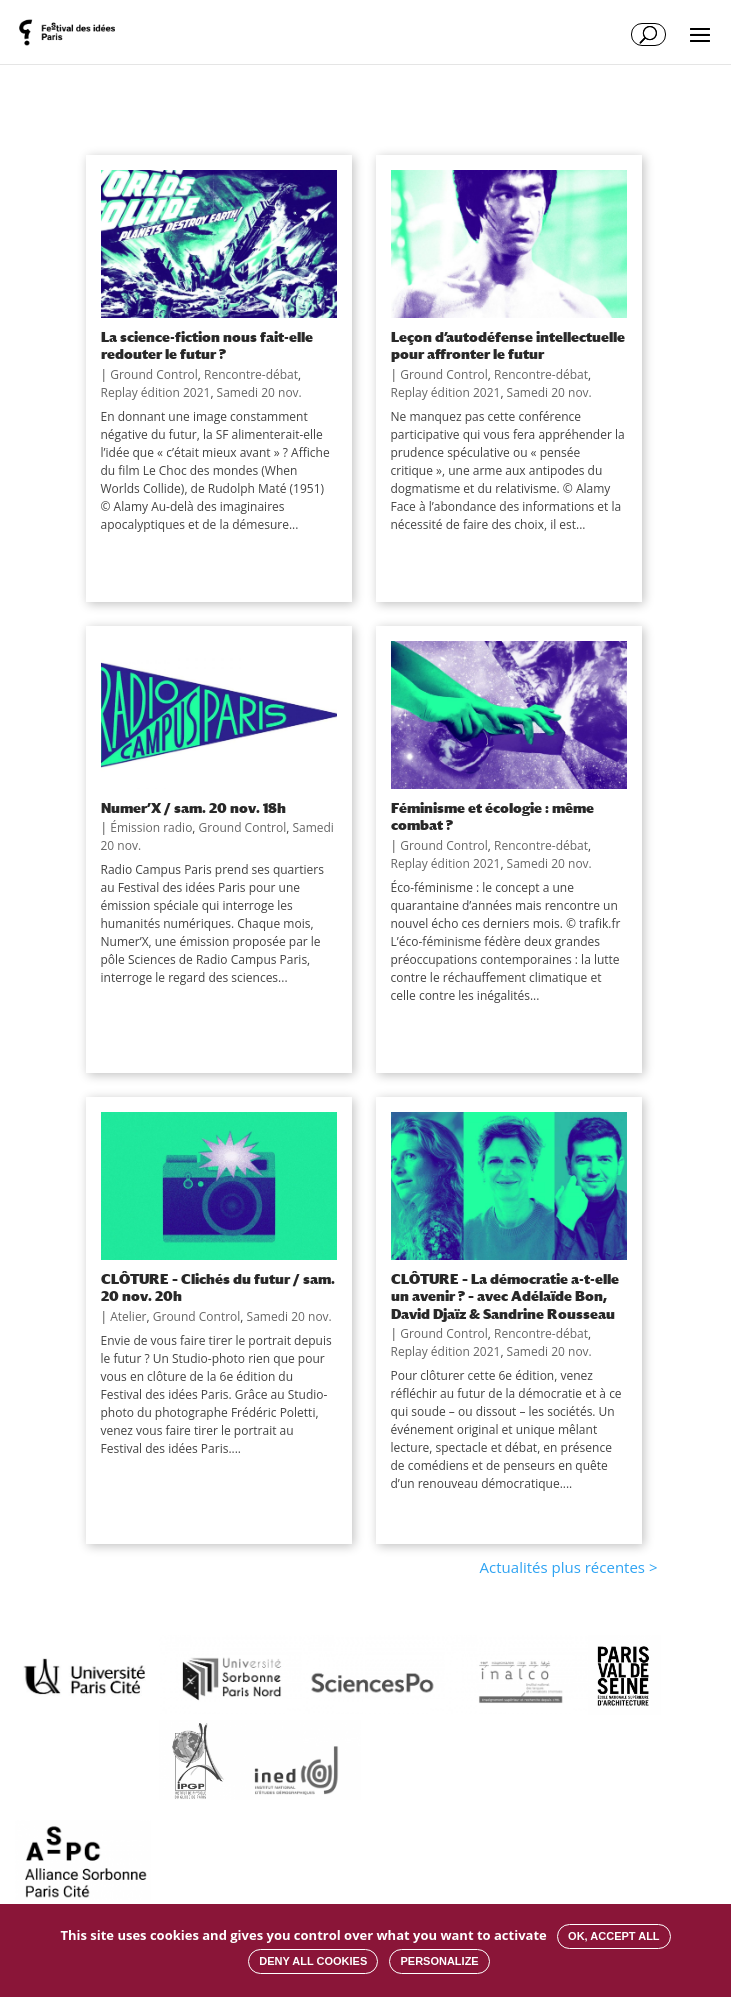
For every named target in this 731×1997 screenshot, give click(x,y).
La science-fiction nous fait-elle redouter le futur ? (207, 345)
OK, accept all (613, 1936)
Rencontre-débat (251, 374)
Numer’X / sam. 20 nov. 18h (193, 807)
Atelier (128, 1316)
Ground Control (154, 374)
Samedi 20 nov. (259, 392)
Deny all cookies (313, 1961)
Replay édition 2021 (156, 392)
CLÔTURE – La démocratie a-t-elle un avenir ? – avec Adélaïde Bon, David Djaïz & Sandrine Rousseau (505, 1296)
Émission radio (151, 827)
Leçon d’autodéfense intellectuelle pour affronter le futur (508, 345)
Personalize (439, 1961)
